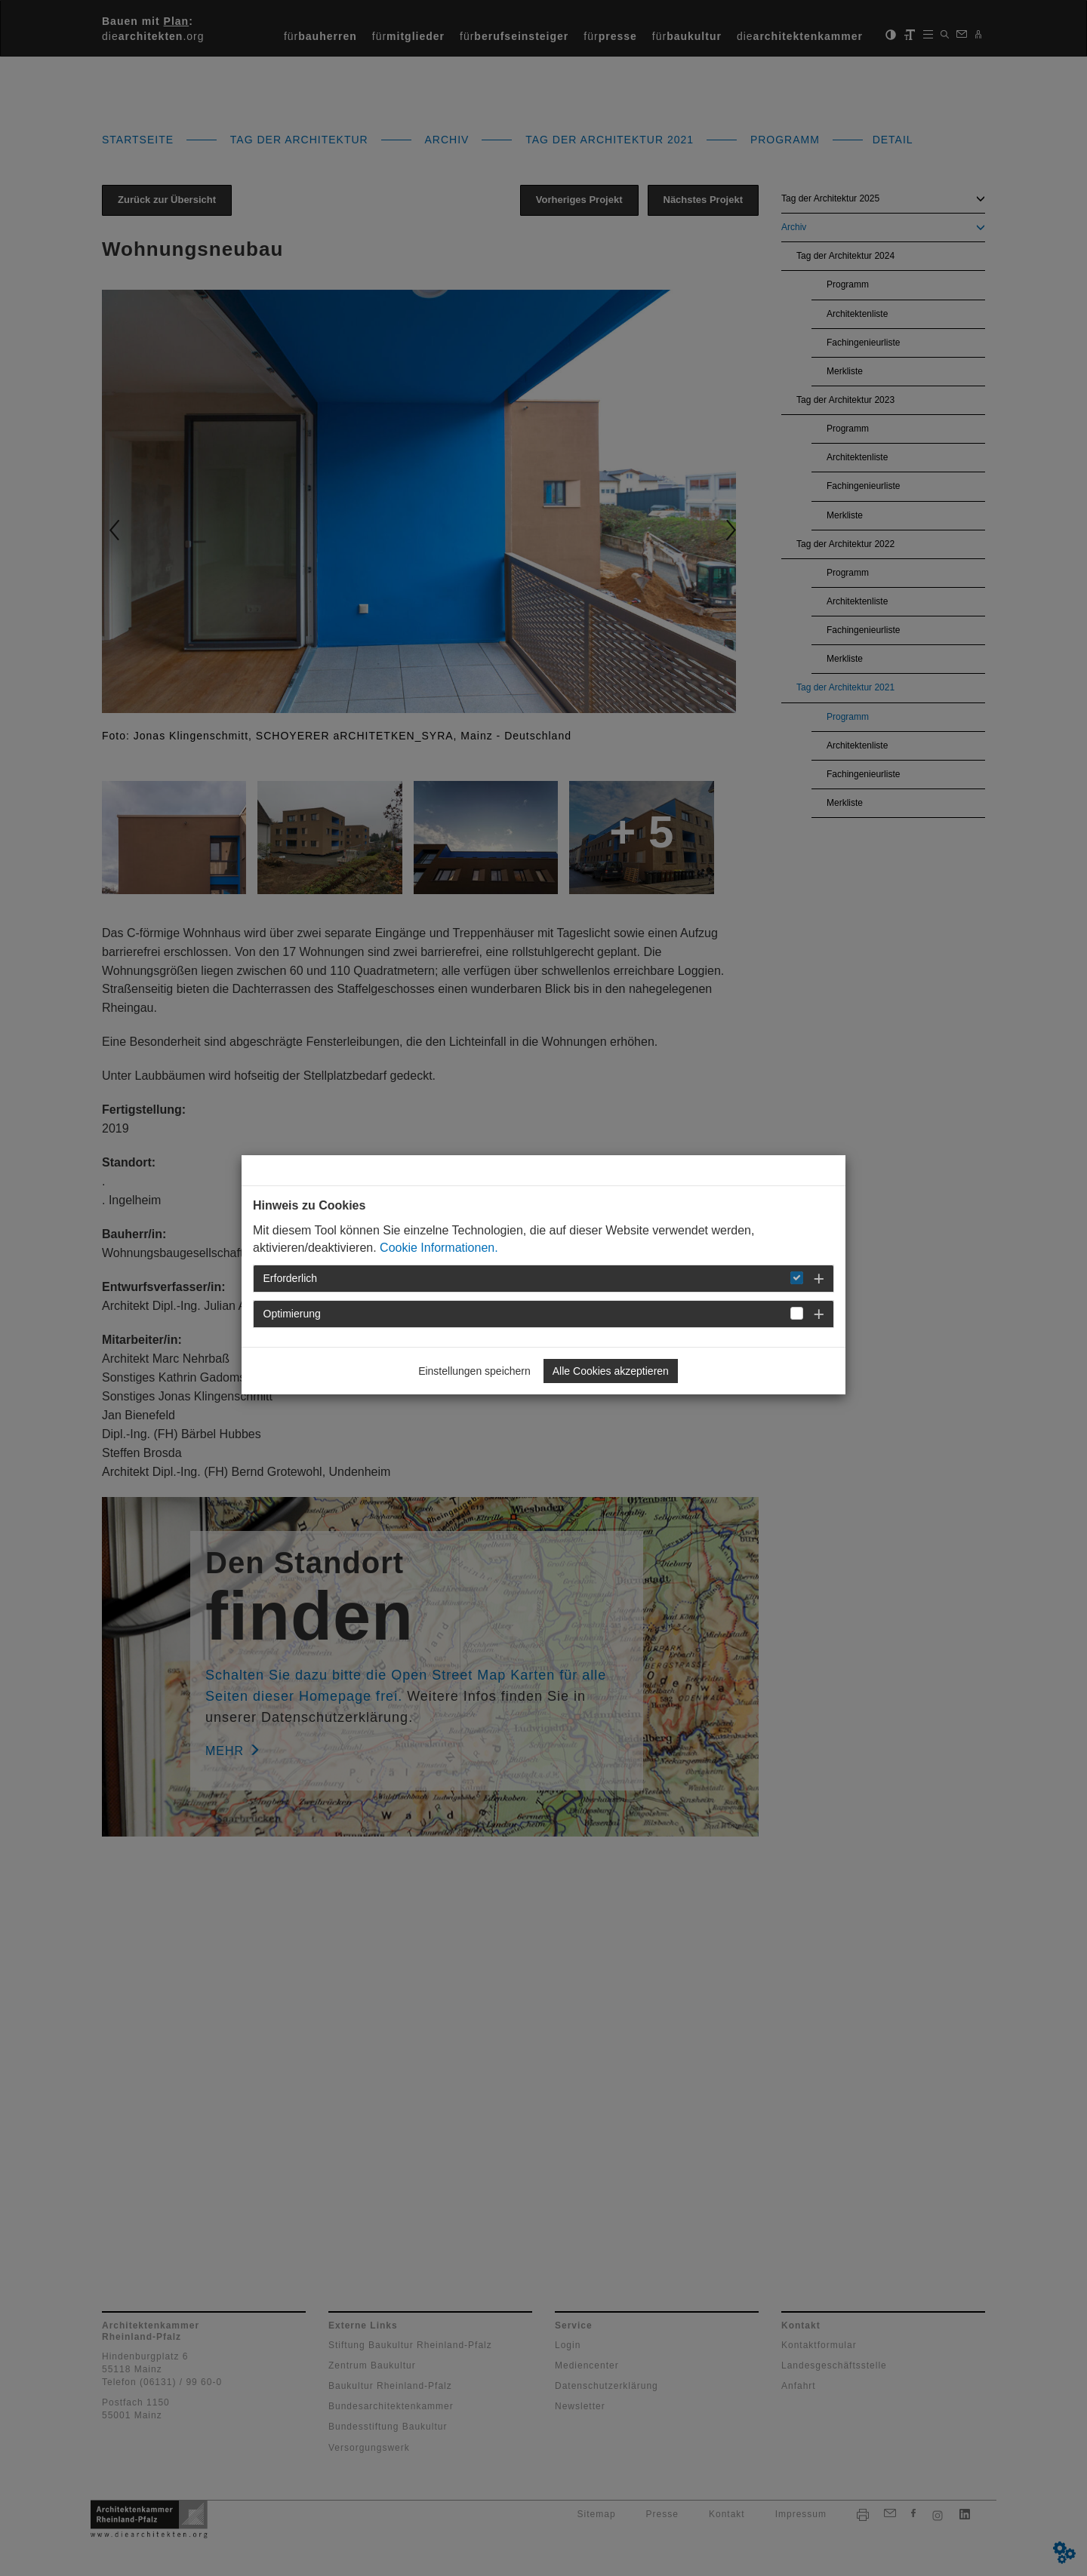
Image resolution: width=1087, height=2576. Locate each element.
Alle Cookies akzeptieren (611, 1371)
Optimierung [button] (292, 1314)
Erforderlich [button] (290, 1278)
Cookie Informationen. (439, 1247)
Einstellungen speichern (474, 1371)
